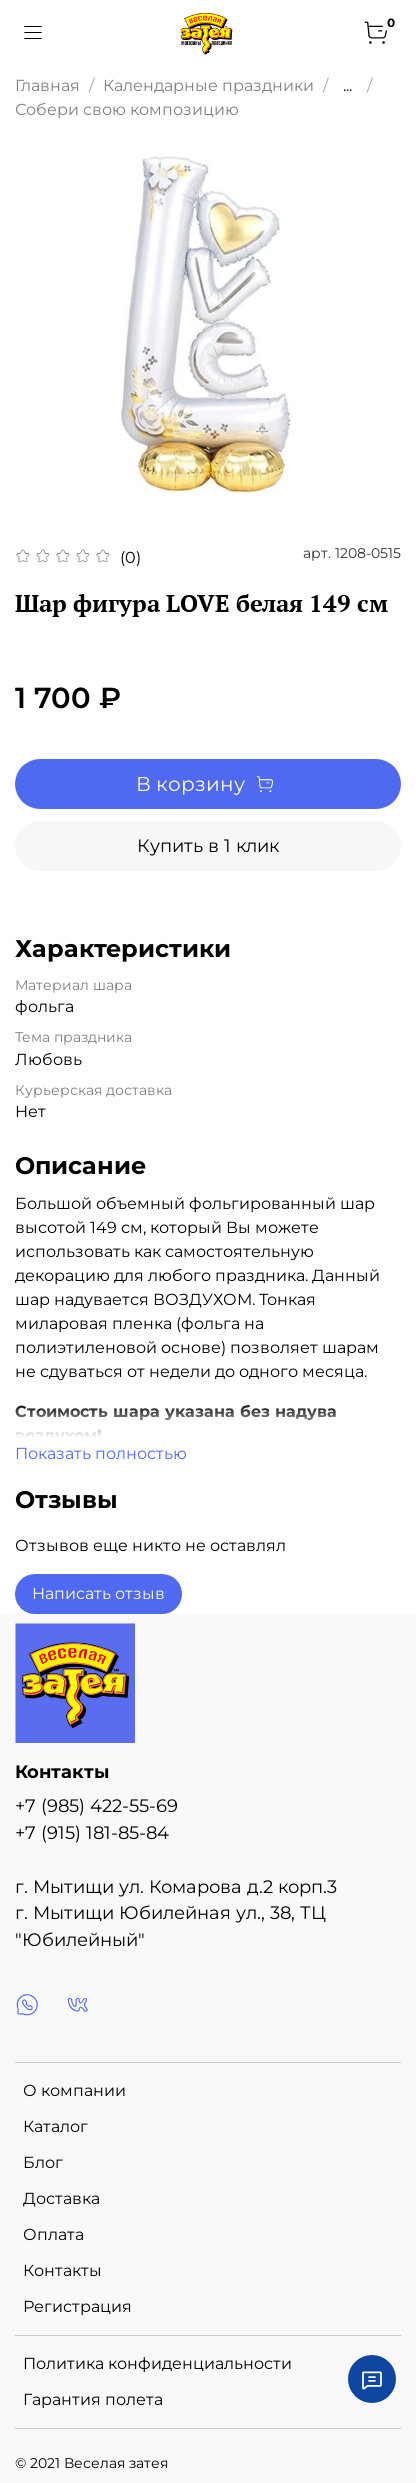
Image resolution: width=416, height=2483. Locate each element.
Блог (43, 2162)
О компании (74, 2090)
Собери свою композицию (127, 109)
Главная (47, 85)
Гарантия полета (93, 2399)
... (347, 86)
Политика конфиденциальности (157, 2363)
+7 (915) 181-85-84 (92, 1832)
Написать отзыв (98, 1593)
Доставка (61, 2198)
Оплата (53, 2234)
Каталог (55, 2126)
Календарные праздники (208, 85)
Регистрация (77, 2306)
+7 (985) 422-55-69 (96, 1805)
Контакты (62, 2270)
